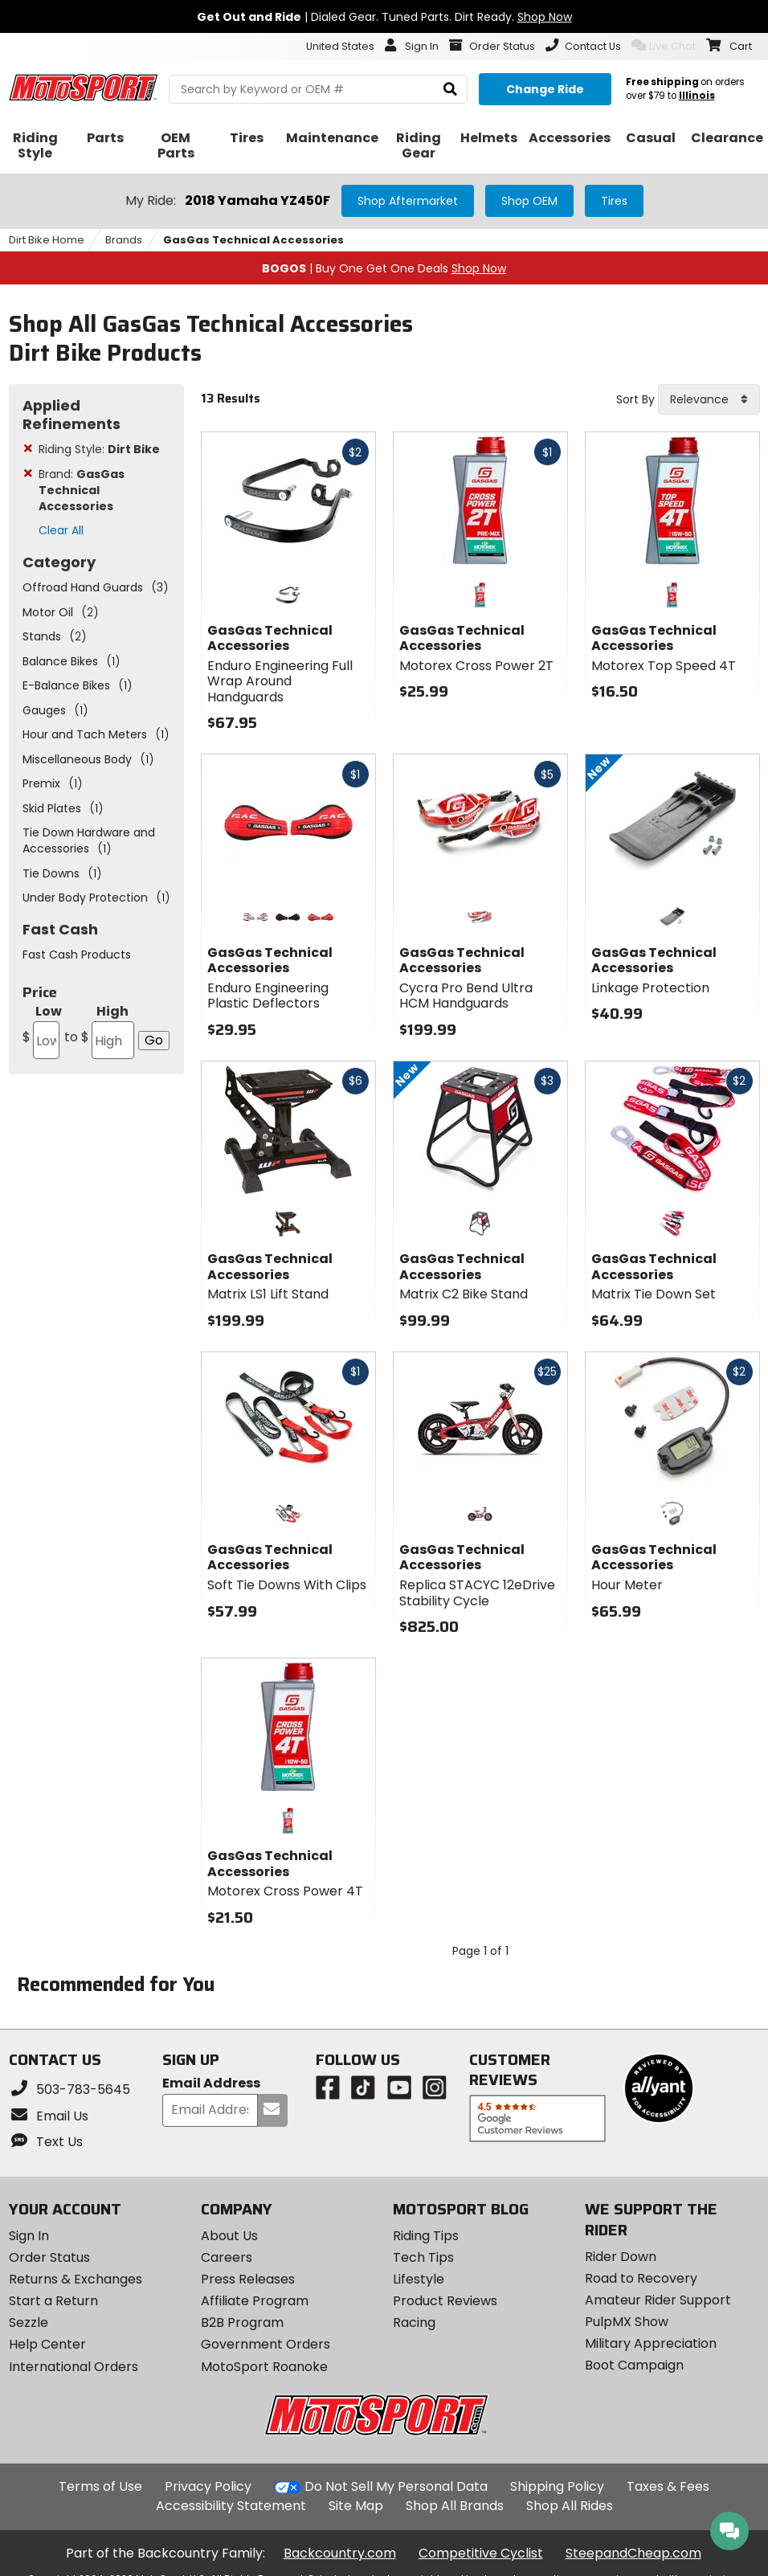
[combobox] (709, 399)
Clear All (61, 530)
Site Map (356, 2505)
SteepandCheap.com (633, 2553)
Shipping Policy (557, 2486)
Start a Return (53, 2301)
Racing (414, 2322)
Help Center (47, 2344)
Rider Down (620, 2256)
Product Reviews (445, 2301)
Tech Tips (423, 2257)
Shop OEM (529, 201)
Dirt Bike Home (46, 239)
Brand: (82, 490)
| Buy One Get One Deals (384, 268)
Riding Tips (426, 2235)
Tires (614, 201)
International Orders (73, 2366)
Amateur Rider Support (658, 2300)
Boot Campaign (634, 2365)
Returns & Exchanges (75, 2279)
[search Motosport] (318, 89)
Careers (226, 2257)
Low (42, 1030)
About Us (229, 2235)
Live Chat (663, 46)
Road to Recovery (641, 2278)
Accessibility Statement (231, 2505)
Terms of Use (100, 2486)
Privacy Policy (208, 2486)
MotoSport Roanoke (264, 2366)
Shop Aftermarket (407, 201)
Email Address (211, 2083)
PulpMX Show (626, 2321)
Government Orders (265, 2344)
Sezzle (28, 2322)
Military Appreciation (651, 2343)
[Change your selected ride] (545, 89)
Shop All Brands (455, 2505)
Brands (123, 239)
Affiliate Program (254, 2301)
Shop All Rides (569, 2505)
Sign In (29, 2235)
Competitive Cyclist (481, 2553)
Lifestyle (418, 2279)
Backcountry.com (340, 2553)
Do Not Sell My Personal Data (396, 2487)
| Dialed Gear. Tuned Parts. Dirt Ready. (384, 17)
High (97, 1030)
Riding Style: (99, 449)
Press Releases (248, 2279)
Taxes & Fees (668, 2486)
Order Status (49, 2257)
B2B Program (242, 2322)
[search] (450, 89)
